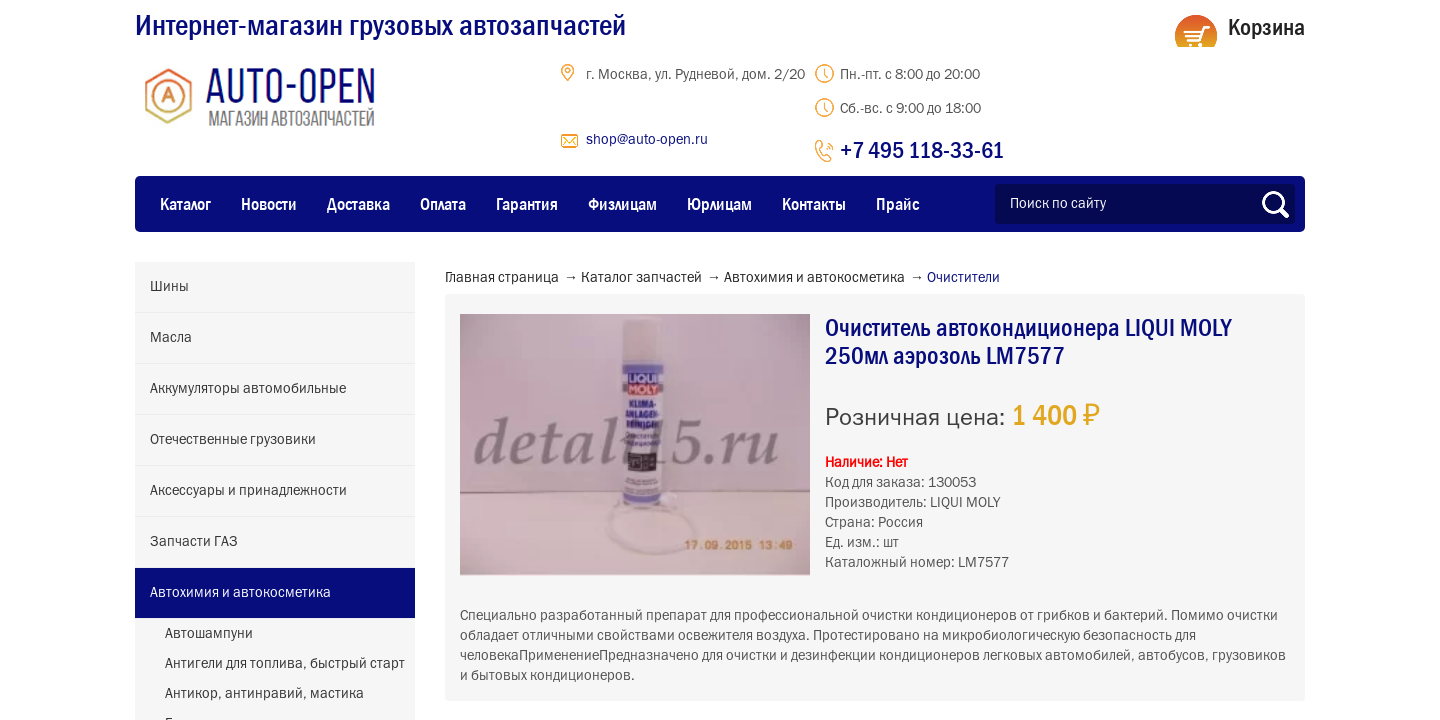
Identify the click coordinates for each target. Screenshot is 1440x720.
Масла (171, 338)
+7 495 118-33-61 (922, 149)
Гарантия (527, 204)
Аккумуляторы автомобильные (248, 389)
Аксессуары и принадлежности (248, 491)
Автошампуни (209, 634)
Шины (169, 287)
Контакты (814, 204)
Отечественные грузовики (233, 440)
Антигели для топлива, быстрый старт (285, 664)
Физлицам (622, 204)
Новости (269, 204)
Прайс (897, 204)
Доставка (358, 204)
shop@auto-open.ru (647, 140)
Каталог (185, 204)
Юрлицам (719, 204)
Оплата (443, 204)
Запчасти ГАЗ (194, 542)
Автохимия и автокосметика (240, 593)
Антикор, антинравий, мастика (264, 694)
